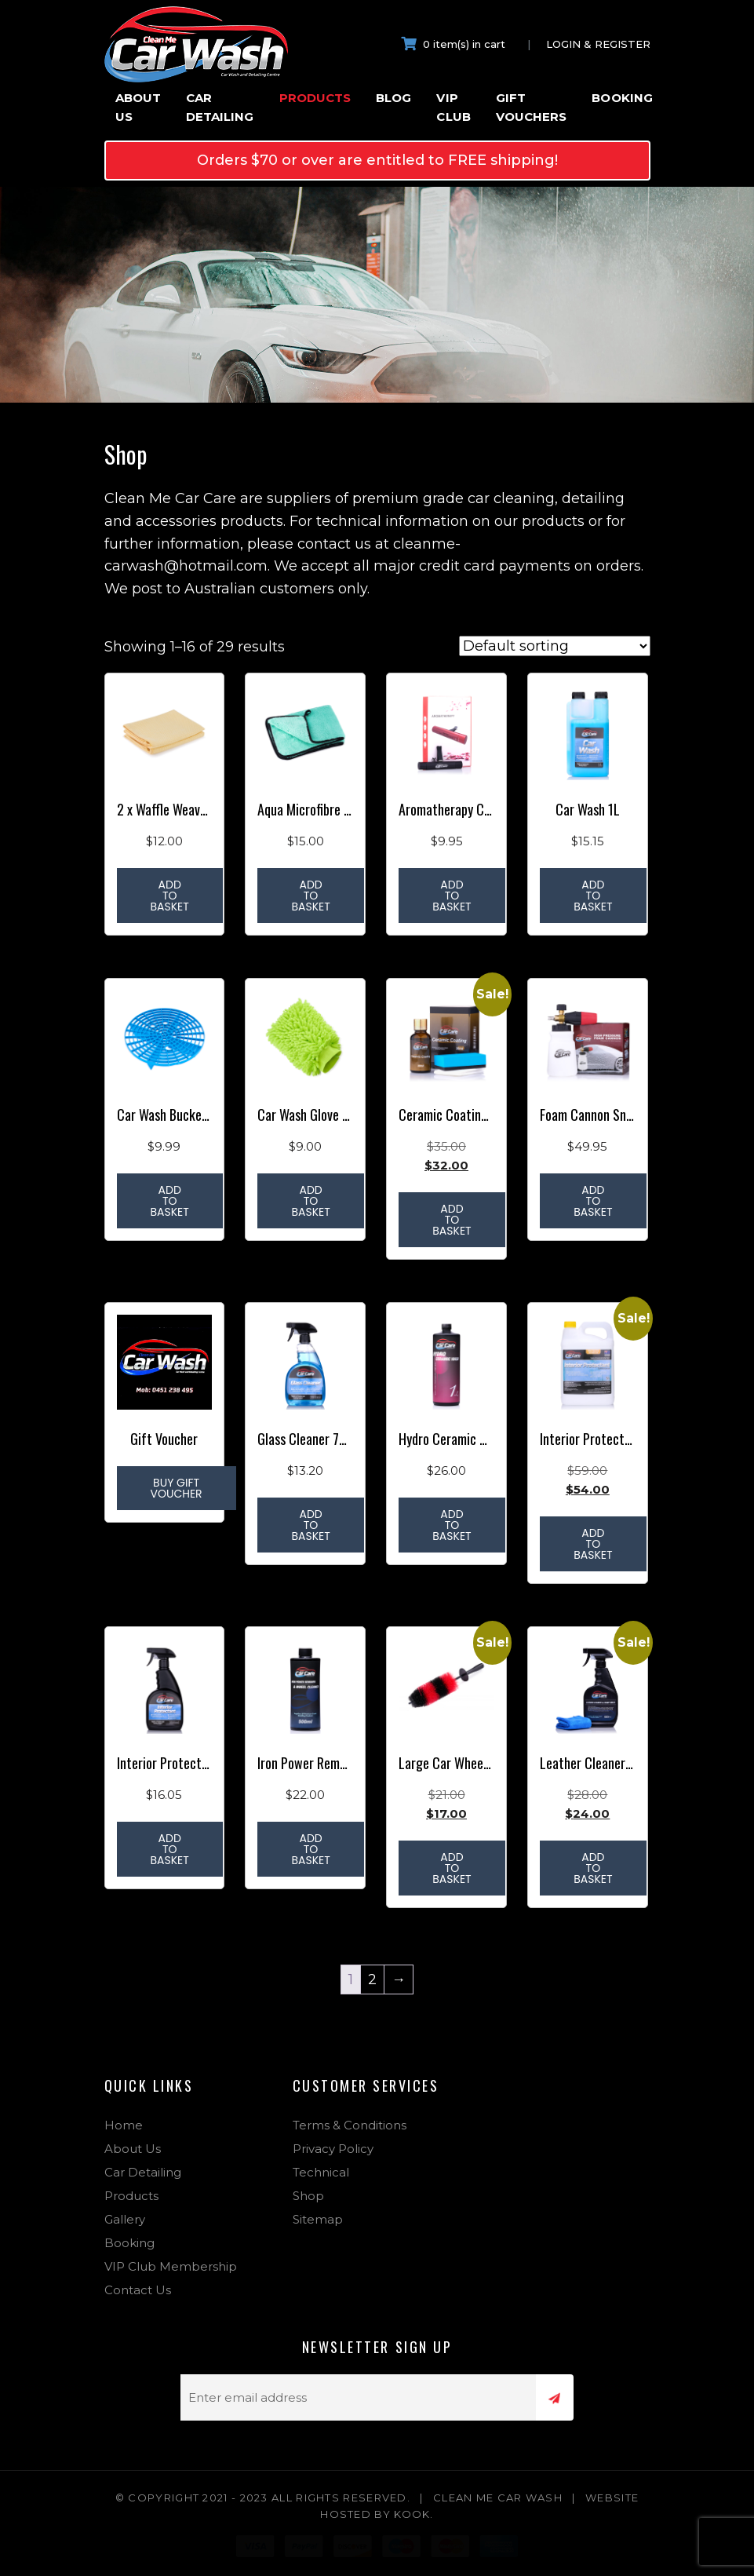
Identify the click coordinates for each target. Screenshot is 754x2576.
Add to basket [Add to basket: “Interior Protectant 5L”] (593, 1544)
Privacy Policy (333, 2148)
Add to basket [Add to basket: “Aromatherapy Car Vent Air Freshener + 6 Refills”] (451, 895)
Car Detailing (220, 107)
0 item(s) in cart (453, 44)
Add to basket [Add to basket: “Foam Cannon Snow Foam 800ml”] (593, 1201)
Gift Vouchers (531, 107)
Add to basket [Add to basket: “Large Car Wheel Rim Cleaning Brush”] (451, 1868)
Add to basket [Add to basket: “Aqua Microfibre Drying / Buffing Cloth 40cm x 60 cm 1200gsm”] (310, 895)
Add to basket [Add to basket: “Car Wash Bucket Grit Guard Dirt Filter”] (170, 1201)
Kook (412, 2514)
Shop (308, 2195)
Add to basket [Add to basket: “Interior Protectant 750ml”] (170, 1849)
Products (315, 97)
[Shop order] (554, 646)
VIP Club (453, 107)
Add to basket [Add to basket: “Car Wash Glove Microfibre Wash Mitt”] (310, 1201)
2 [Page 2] (372, 1979)
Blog (393, 97)
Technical (321, 2172)
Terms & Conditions (349, 2125)
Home (123, 2125)
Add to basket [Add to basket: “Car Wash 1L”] (593, 895)
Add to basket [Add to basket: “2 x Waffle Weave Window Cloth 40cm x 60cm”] (170, 895)
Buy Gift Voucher (176, 1488)
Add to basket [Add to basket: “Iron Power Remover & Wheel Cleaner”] (310, 1849)
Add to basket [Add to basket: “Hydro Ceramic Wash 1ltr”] (451, 1525)
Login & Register (598, 44)
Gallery (124, 2219)
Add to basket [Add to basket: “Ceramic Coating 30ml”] (451, 1220)
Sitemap (318, 2219)
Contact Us (137, 2289)
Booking (622, 97)
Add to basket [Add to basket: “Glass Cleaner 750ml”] (310, 1525)
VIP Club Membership (170, 2266)
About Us (138, 107)
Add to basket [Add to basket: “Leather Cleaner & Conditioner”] (593, 1868)
